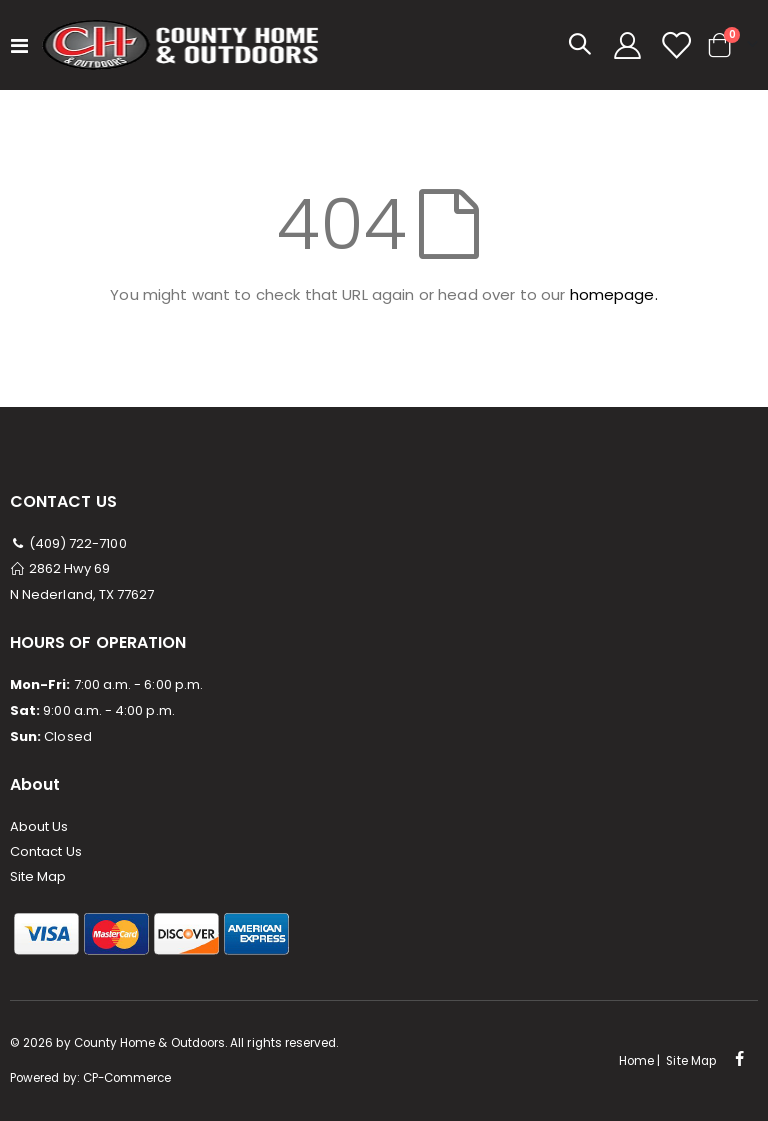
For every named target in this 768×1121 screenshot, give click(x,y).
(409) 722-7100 (68, 543)
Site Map (38, 876)
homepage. (614, 294)
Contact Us (46, 851)
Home (636, 1061)
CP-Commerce (127, 1078)
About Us (39, 826)
